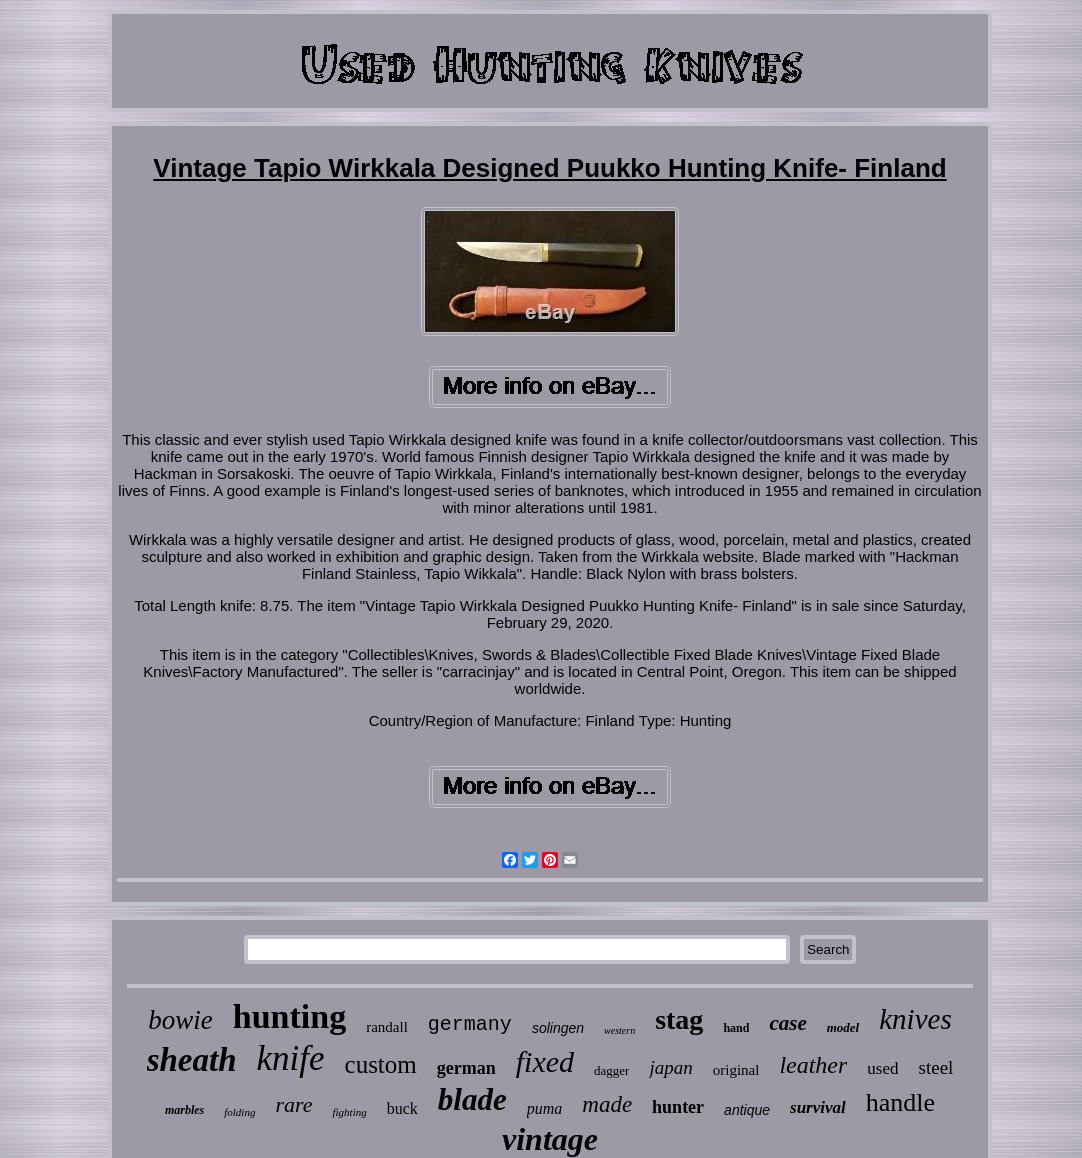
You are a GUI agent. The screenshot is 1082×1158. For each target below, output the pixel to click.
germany (470, 1024)
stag (679, 1019)
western (619, 1030)
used (882, 1068)
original (736, 1070)
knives (915, 1019)
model (843, 1027)
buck (402, 1108)
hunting (289, 1016)
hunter (678, 1107)
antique (747, 1110)
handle (900, 1102)
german (466, 1068)
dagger (611, 1070)
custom (381, 1064)
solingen (558, 1028)
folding (239, 1112)
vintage (550, 1139)
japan (670, 1067)
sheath (192, 1060)
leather (813, 1065)
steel (936, 1067)
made (607, 1104)
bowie (180, 1020)
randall (387, 1027)
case (787, 1023)
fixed (545, 1061)
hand (736, 1028)
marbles (184, 1110)
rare (293, 1104)
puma (545, 1108)
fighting (349, 1112)
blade (472, 1099)
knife (291, 1058)
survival (818, 1107)
